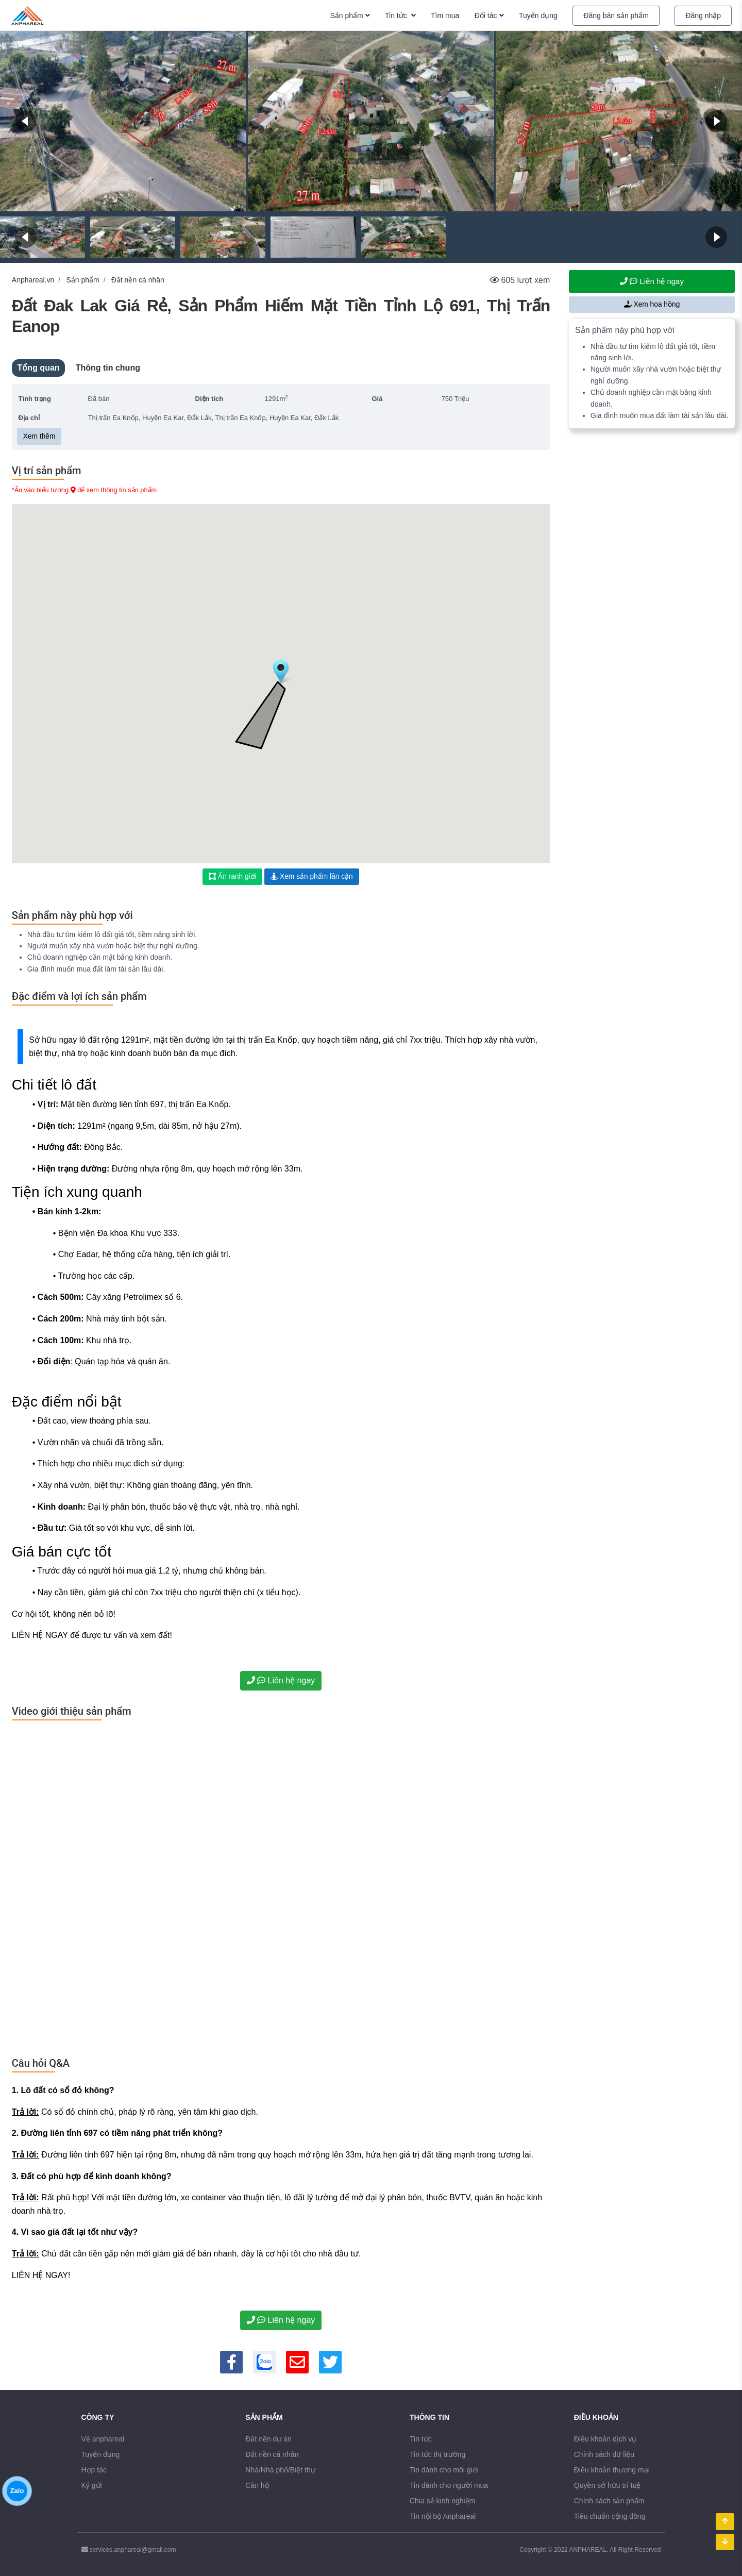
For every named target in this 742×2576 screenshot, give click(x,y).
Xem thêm (39, 436)
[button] (280, 671)
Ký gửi (91, 2485)
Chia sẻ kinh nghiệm (442, 2501)
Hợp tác (94, 2470)
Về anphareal (103, 2439)
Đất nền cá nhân (137, 280)
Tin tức (421, 2439)
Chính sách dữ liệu (604, 2454)
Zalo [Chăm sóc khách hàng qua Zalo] (17, 2514)
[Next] (716, 121)
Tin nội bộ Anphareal (443, 2516)
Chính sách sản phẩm (609, 2501)
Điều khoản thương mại (612, 2470)
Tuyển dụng (100, 2454)
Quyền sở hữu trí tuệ (607, 2485)
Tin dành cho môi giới (444, 2470)
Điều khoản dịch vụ (605, 2439)
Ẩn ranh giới (232, 876)
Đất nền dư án (268, 2439)
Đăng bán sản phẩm (616, 15)
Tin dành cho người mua (449, 2485)
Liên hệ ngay (281, 1680)
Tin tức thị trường (437, 2454)
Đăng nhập (703, 15)
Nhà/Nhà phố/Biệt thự (280, 2470)
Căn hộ (256, 2485)
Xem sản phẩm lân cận (312, 876)
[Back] (26, 121)
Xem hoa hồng (652, 304)
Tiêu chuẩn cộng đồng (610, 2516)
